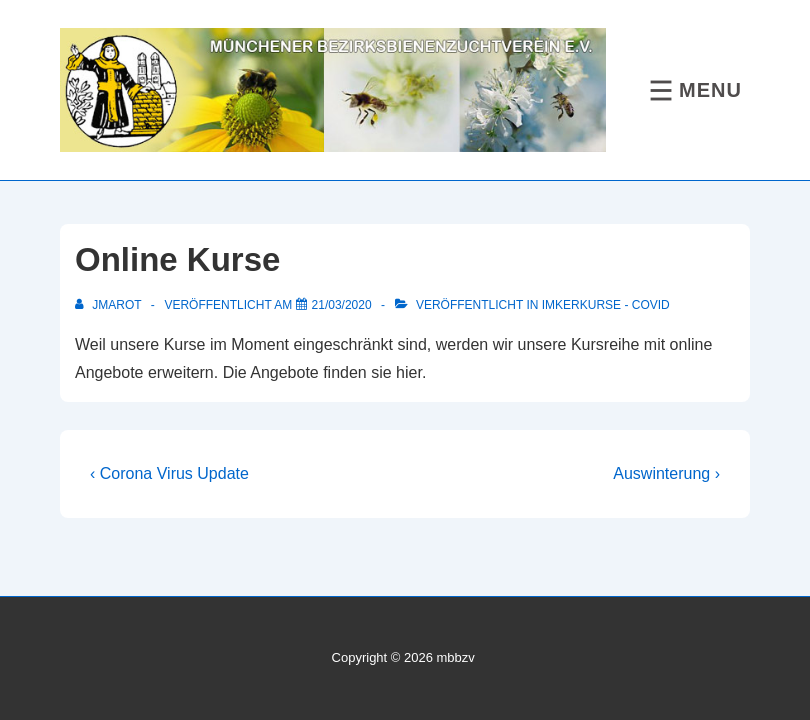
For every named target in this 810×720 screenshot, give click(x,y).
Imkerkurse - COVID (606, 305)
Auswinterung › (666, 473)
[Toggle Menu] (693, 90)
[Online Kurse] (342, 305)
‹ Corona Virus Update (169, 473)
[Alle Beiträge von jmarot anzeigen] (110, 305)
